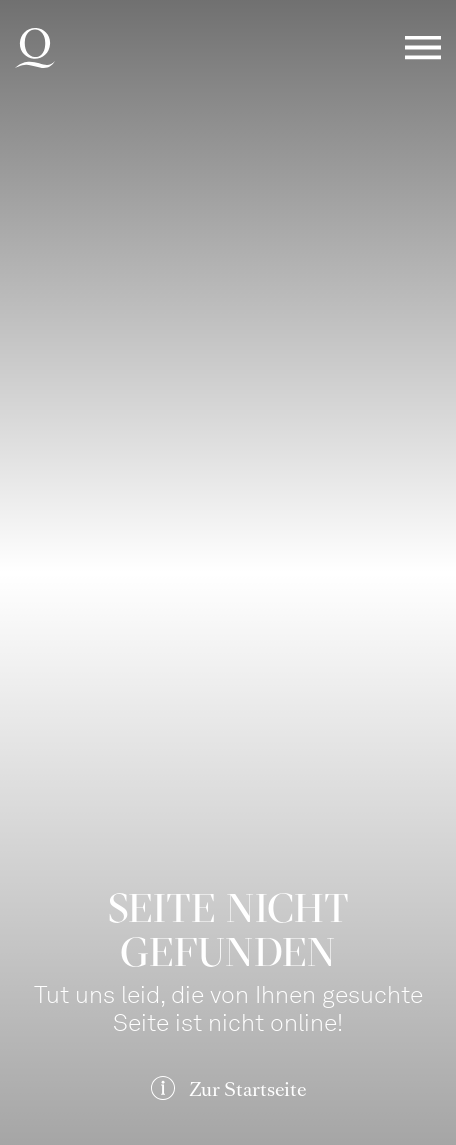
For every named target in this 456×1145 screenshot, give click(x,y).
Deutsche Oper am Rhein (35, 48)
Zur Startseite (247, 1089)
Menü (423, 48)
